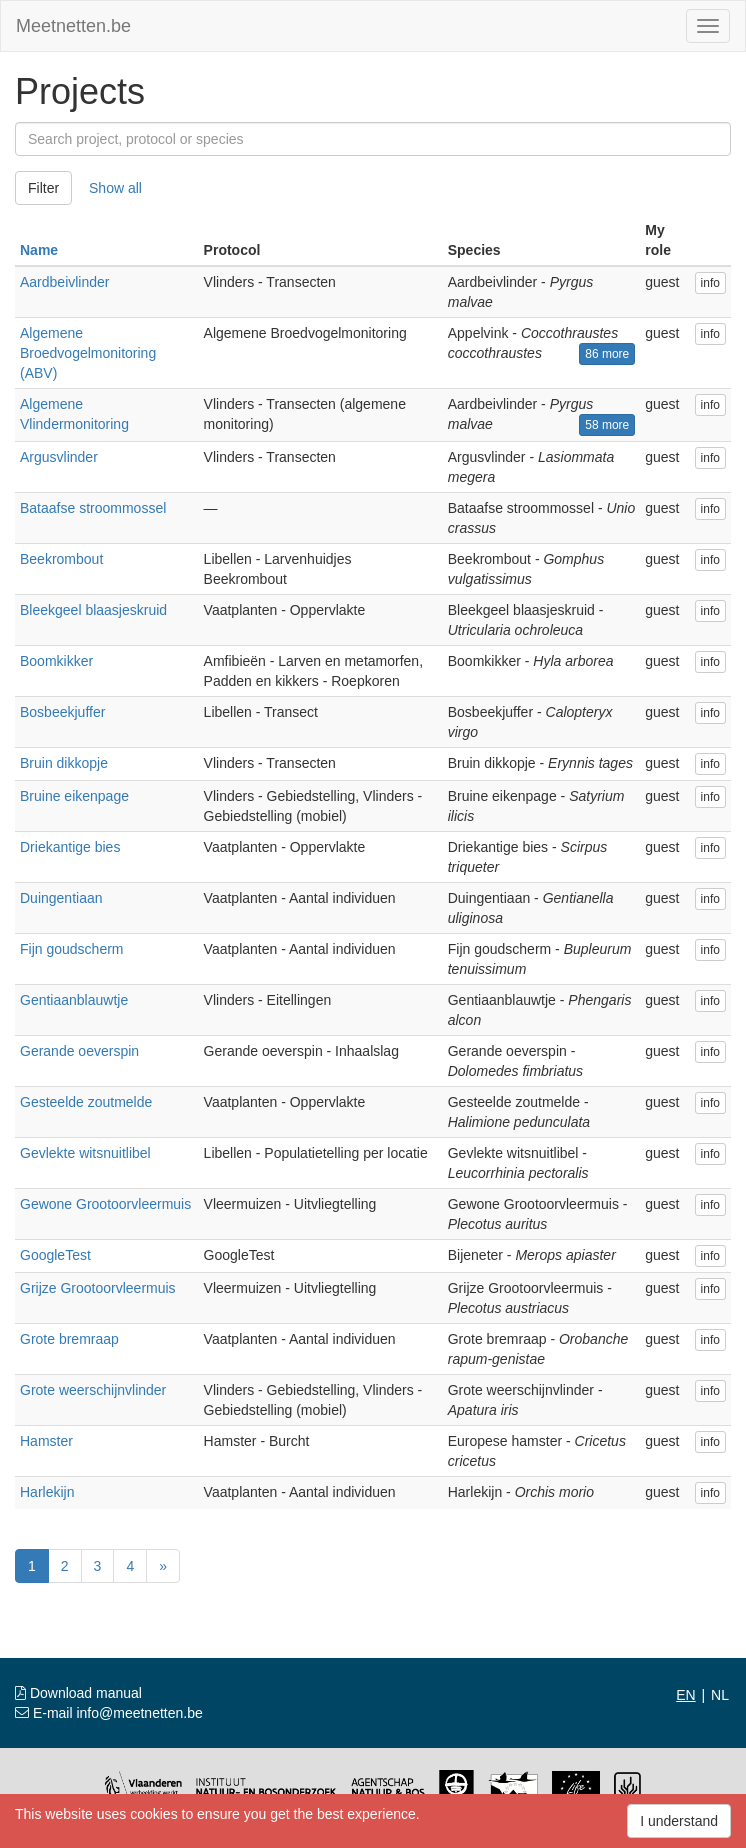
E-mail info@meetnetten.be (109, 1713)
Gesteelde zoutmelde (86, 1102)
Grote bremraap (69, 1339)
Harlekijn (47, 1492)
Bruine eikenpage (74, 796)
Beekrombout (61, 559)
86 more (607, 354)
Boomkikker (56, 661)
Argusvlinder (59, 457)
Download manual (78, 1693)
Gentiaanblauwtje (74, 1000)
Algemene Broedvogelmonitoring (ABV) (88, 353)
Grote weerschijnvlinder (93, 1390)
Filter (43, 188)
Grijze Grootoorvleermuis (98, 1288)
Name (39, 250)
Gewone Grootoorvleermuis (105, 1204)
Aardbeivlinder (65, 282)
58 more (607, 425)
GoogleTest (55, 1255)
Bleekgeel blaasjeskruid (93, 610)
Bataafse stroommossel (93, 508)
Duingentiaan (61, 898)
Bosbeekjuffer (62, 712)
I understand (679, 1821)
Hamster (46, 1441)
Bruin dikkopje (64, 763)
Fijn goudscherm (72, 949)
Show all (115, 188)
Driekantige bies (70, 847)
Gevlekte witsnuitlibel (85, 1153)
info (710, 283)
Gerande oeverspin (79, 1051)
